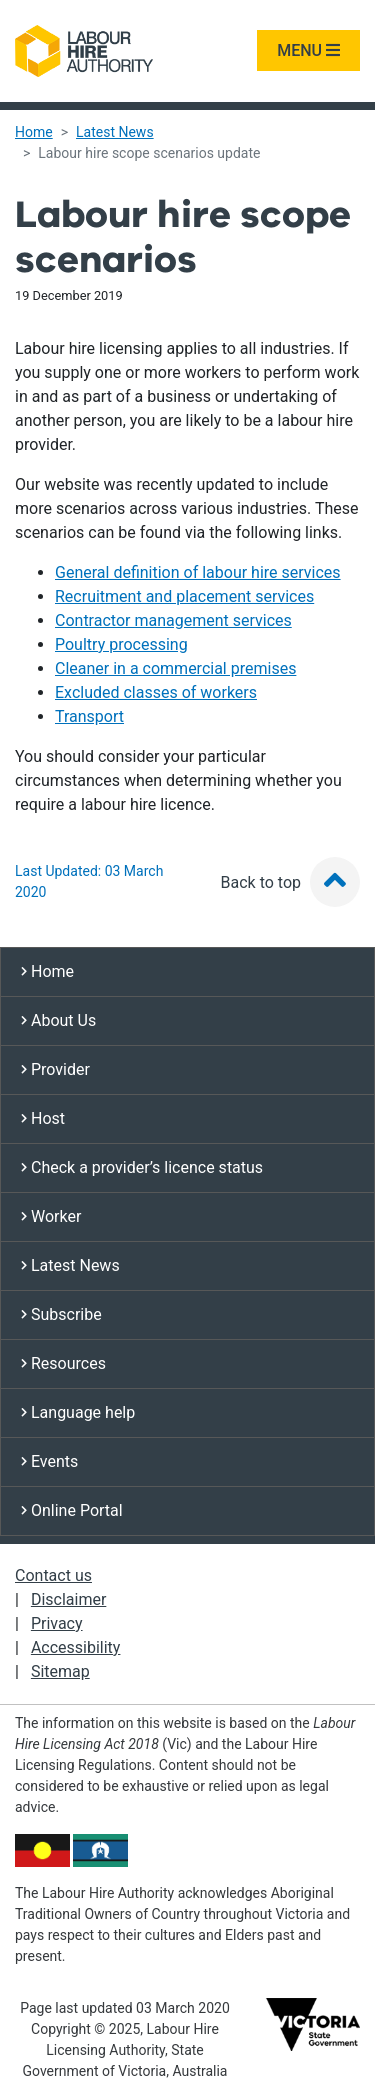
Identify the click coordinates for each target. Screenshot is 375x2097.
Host (43, 1118)
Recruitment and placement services (184, 596)
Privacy (57, 1623)
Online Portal (72, 1510)
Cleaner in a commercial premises (175, 668)
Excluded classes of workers (156, 692)
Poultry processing (121, 644)
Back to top (290, 882)
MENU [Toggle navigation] (308, 50)
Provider (55, 1069)
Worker (51, 1216)
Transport (89, 716)
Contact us (53, 1575)
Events (49, 1461)
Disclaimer (68, 1599)
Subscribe (61, 1314)
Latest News (115, 132)
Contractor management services (173, 620)
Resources (63, 1363)
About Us (58, 1020)
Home (34, 132)
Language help (78, 1412)
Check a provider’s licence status (142, 1167)
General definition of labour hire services (198, 572)
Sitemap (60, 1671)
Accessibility (76, 1647)
